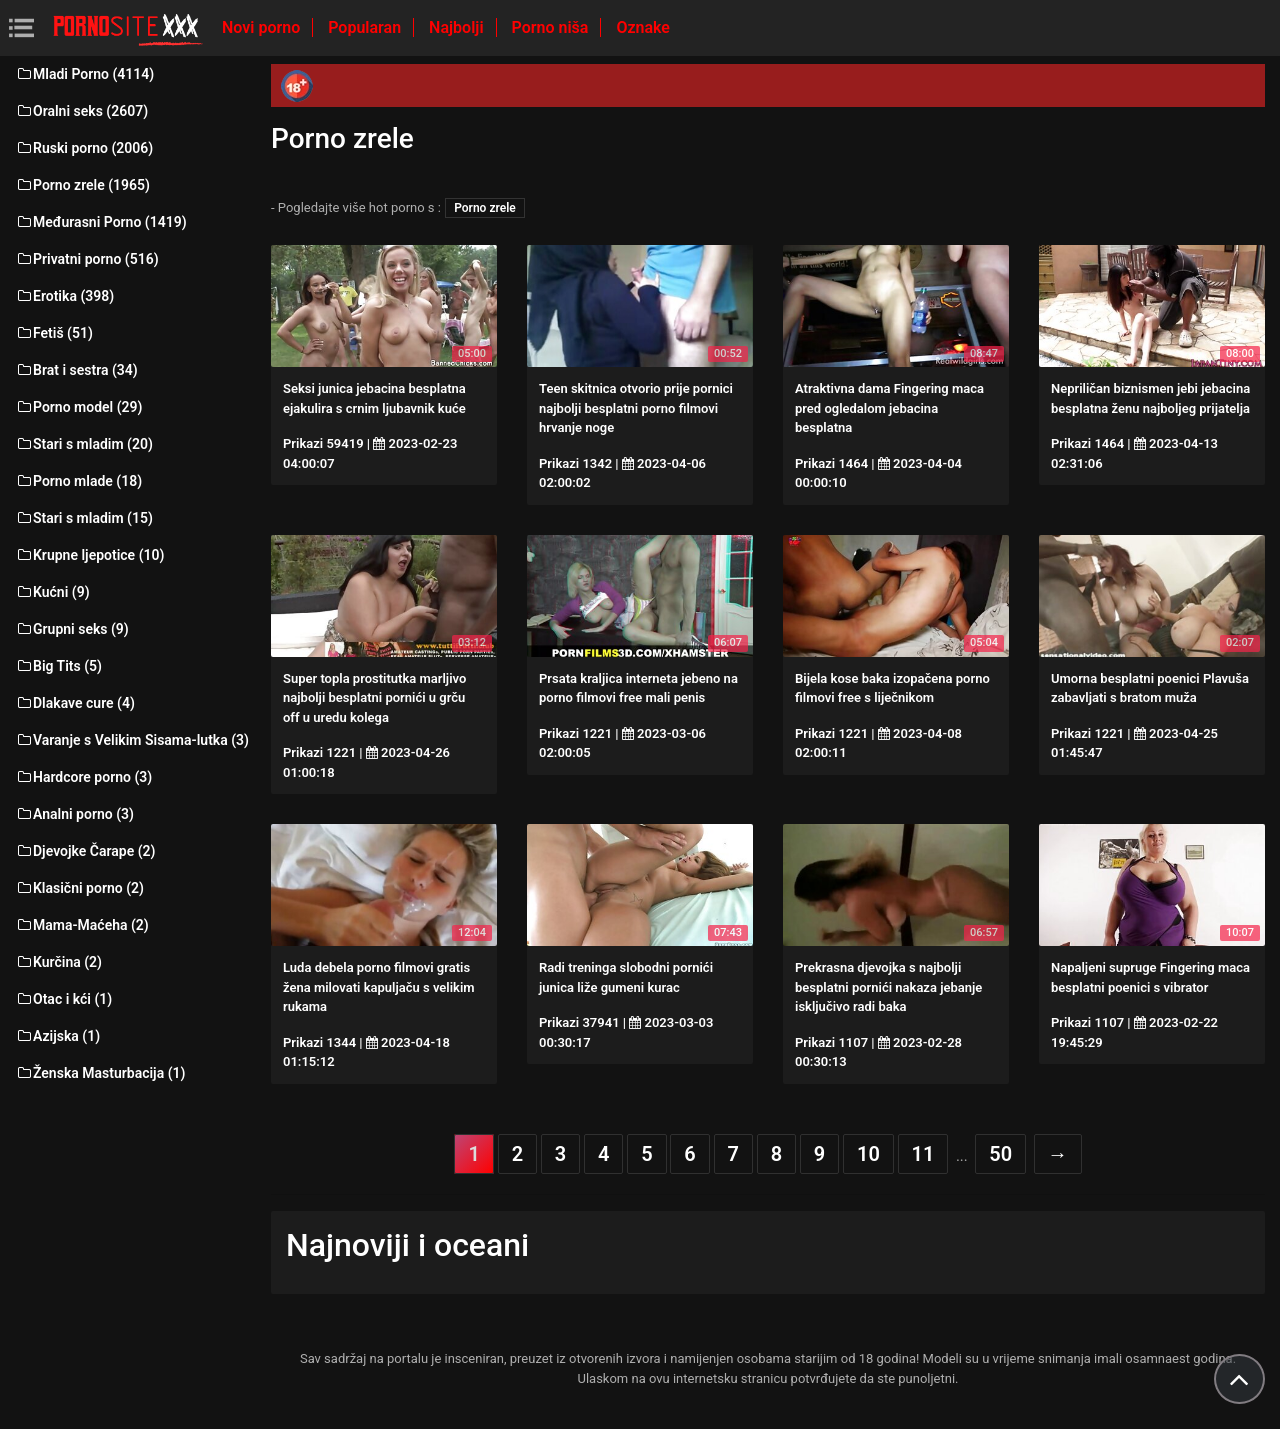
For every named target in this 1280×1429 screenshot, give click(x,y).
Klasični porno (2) (79, 888)
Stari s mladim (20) (84, 444)
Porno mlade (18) (78, 481)
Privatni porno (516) (87, 259)
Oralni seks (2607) (81, 111)
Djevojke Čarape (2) (85, 851)
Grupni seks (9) (72, 629)
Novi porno (263, 27)
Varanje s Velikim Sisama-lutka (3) (132, 740)
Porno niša (552, 27)
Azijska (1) (57, 1036)
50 (1000, 1154)
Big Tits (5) (58, 666)
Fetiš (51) (54, 333)
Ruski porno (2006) (84, 148)
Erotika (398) (64, 296)
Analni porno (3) (74, 814)
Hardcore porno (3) (83, 777)
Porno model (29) (78, 407)
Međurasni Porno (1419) (101, 222)
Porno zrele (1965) (82, 185)
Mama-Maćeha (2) (82, 925)
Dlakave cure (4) (75, 703)
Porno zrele (485, 208)
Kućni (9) (52, 592)
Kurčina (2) (58, 962)
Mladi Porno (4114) (84, 74)
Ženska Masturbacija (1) (100, 1073)
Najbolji (458, 27)
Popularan (366, 27)
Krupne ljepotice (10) (89, 555)
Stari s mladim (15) (84, 518)
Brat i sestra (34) (76, 370)
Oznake (643, 27)
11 (923, 1154)
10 (868, 1154)
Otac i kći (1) (63, 999)
